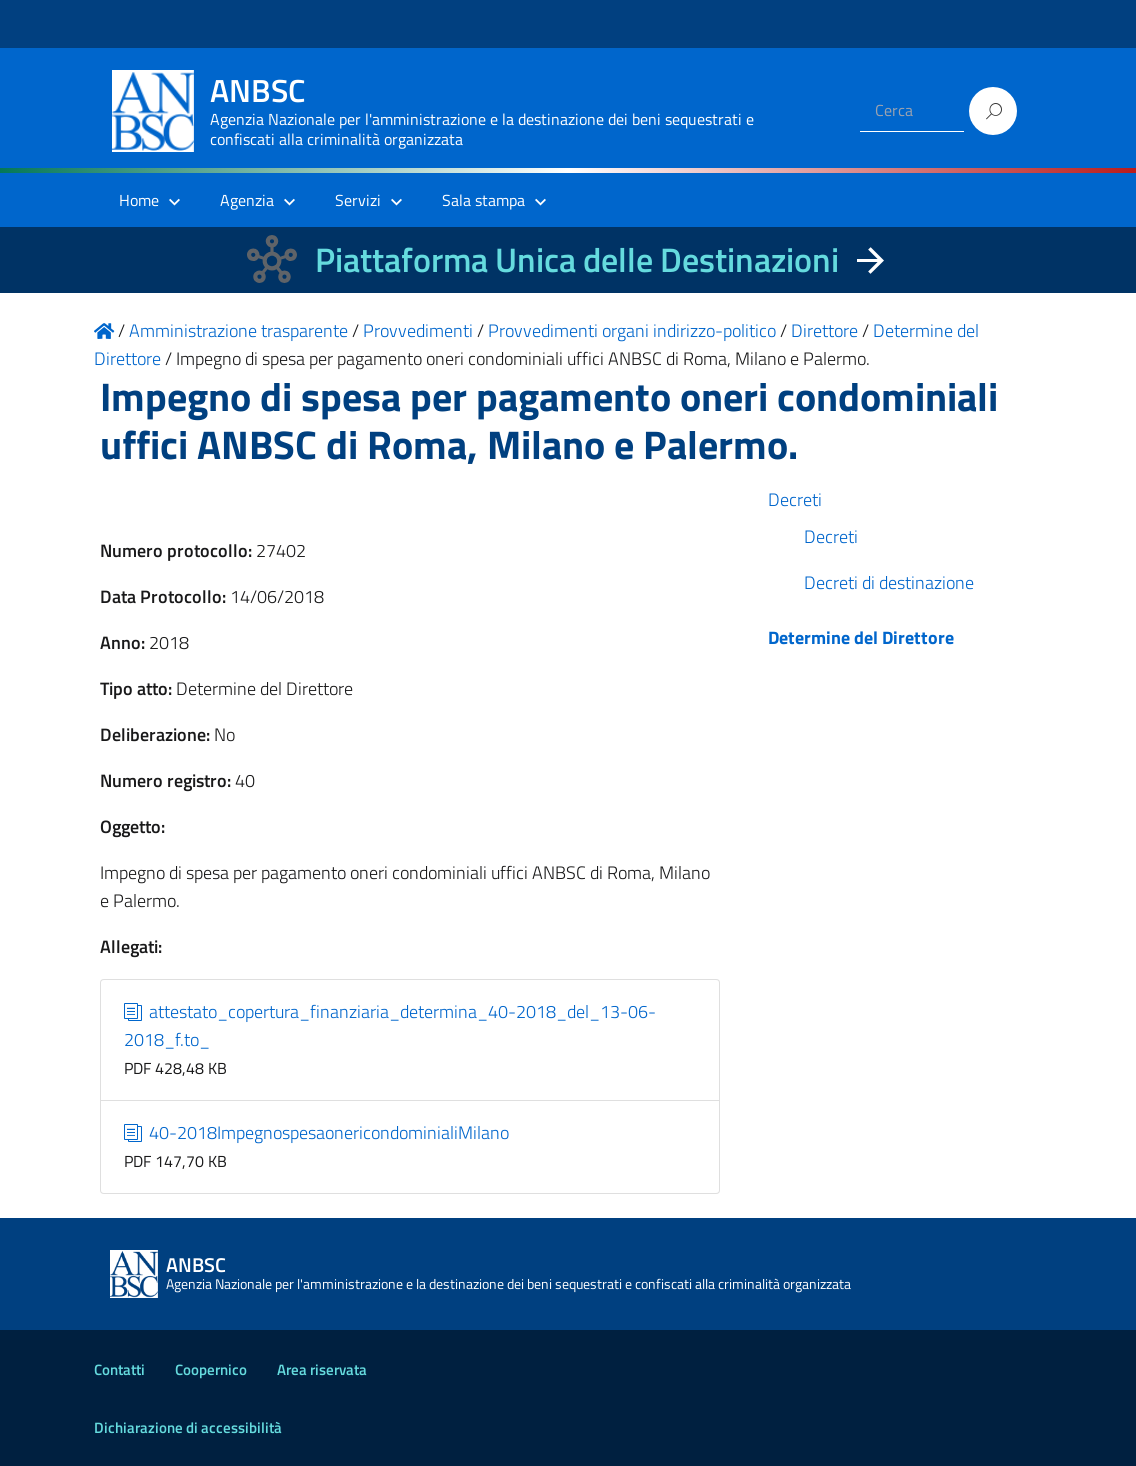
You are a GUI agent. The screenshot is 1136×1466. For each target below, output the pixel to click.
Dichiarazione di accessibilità (188, 1427)
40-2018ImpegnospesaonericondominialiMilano (317, 1132)
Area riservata (322, 1369)
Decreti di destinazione (889, 582)
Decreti (795, 499)
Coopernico (211, 1369)
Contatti (119, 1369)
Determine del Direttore (861, 637)
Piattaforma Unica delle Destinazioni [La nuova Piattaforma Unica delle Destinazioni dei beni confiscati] (577, 259)
